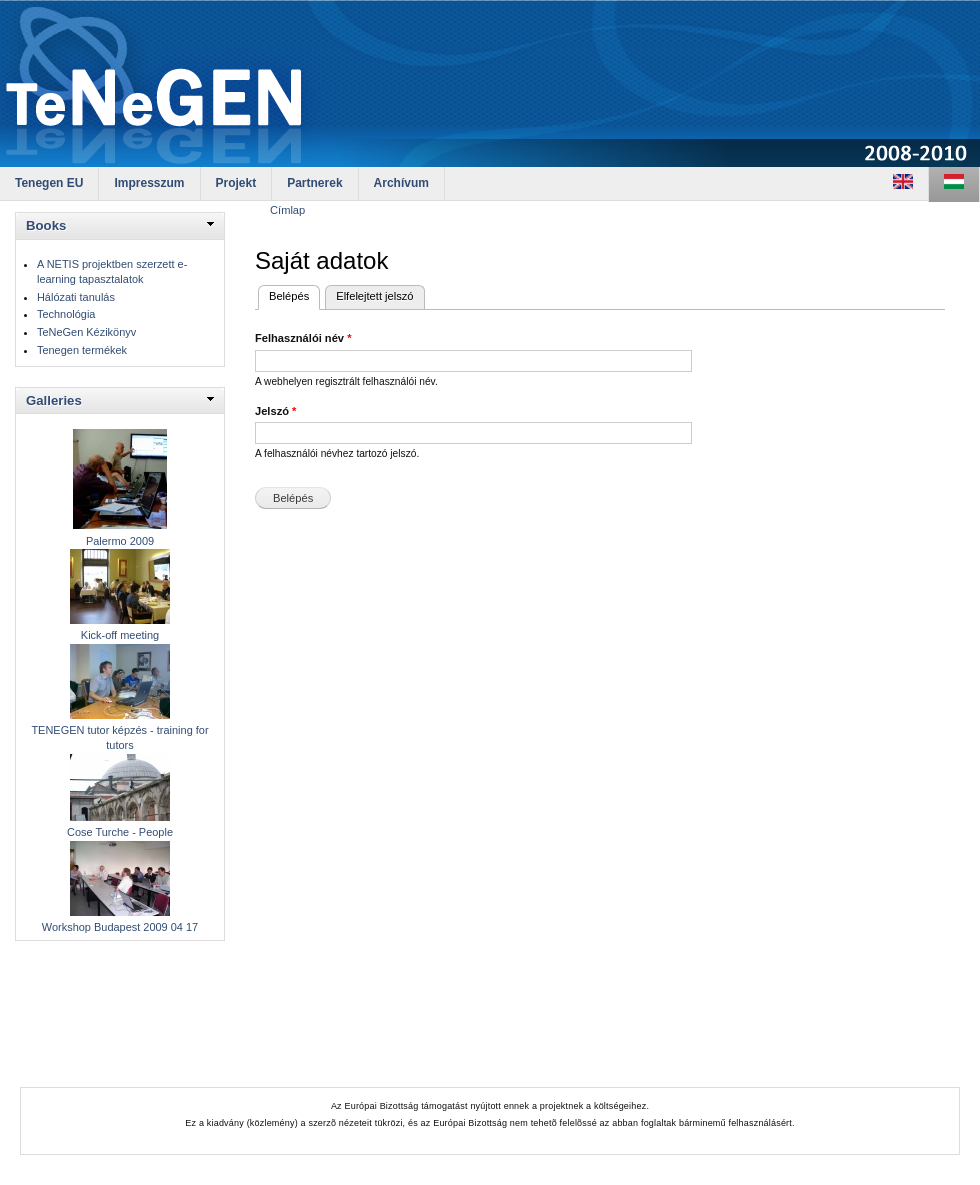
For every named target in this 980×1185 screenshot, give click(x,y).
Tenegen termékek (82, 350)
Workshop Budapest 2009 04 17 (120, 927)
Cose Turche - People (120, 832)
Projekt (236, 183)
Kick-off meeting (120, 635)
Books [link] (46, 225)
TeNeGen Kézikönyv (86, 332)
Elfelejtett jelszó (374, 296)
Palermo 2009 (120, 541)
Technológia (66, 314)
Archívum (401, 183)
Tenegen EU (49, 183)
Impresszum (149, 183)
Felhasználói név (303, 338)
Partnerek (314, 183)
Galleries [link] (54, 400)
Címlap (287, 210)
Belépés (294, 294)
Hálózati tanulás (76, 297)
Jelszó (275, 411)
